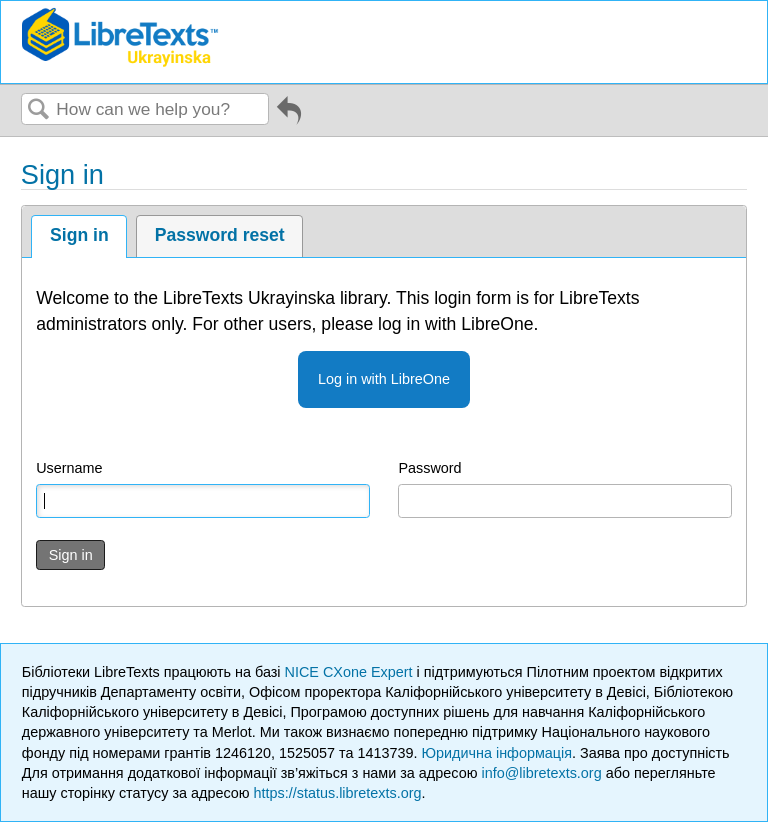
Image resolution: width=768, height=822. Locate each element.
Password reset (220, 235)
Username (69, 468)
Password (429, 468)
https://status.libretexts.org (338, 793)
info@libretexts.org (541, 773)
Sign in (79, 235)
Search (39, 110)
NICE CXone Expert (351, 672)
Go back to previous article (289, 117)
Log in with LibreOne (384, 379)
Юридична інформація (496, 753)
